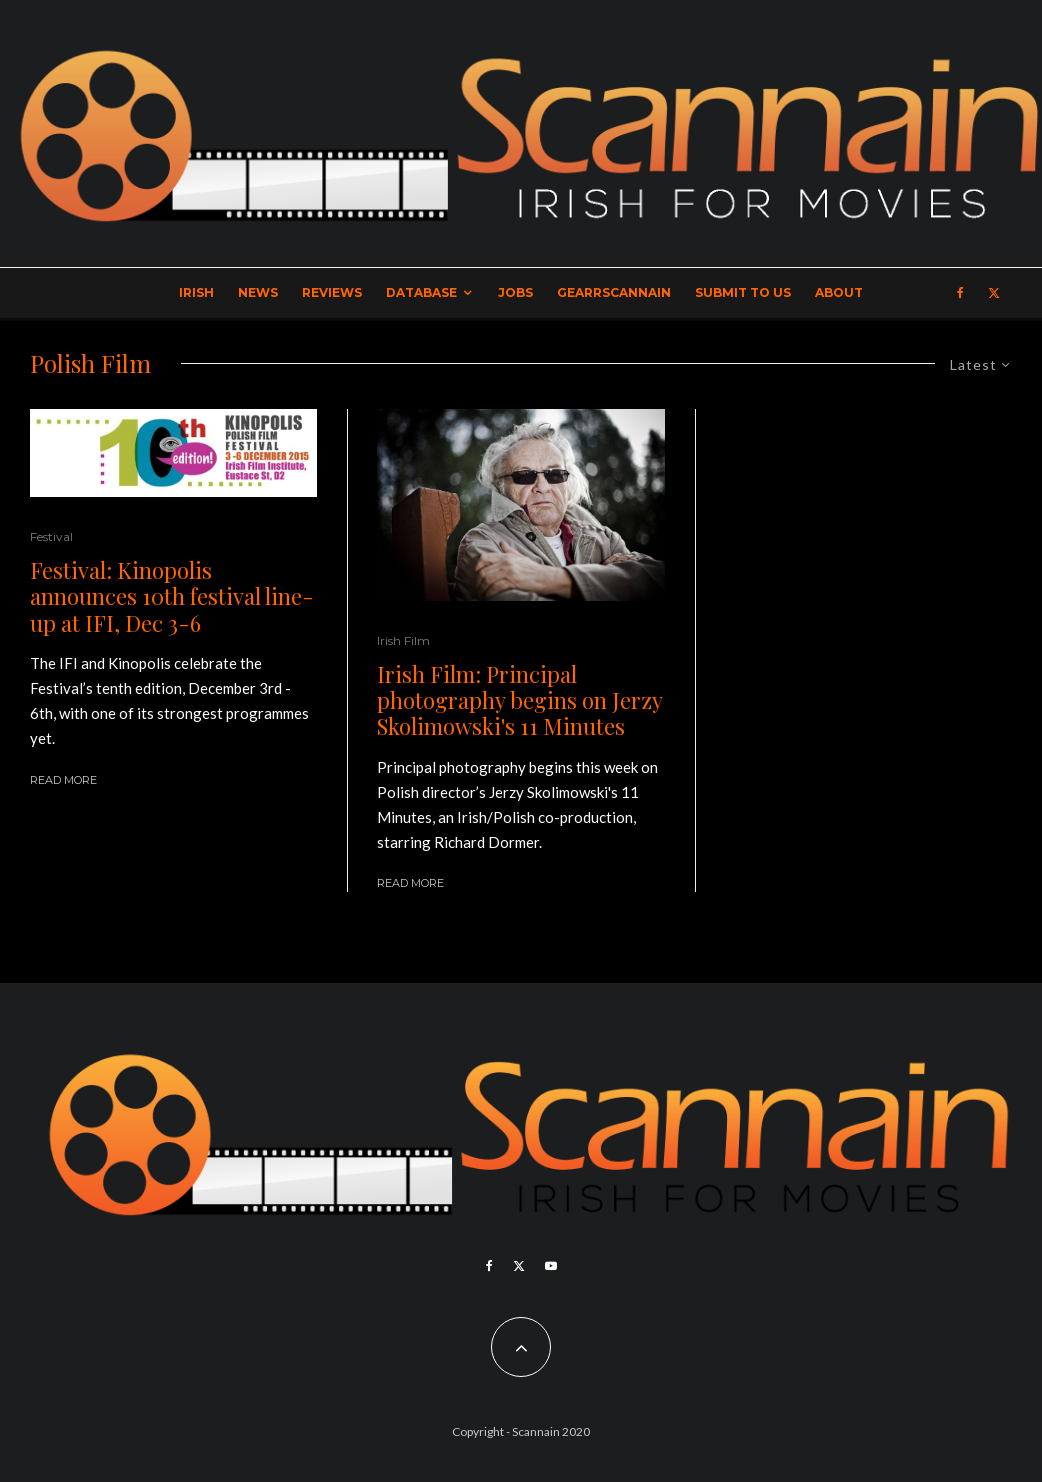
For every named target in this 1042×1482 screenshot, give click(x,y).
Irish (196, 292)
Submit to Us (743, 292)
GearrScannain (614, 292)
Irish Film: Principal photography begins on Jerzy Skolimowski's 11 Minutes (519, 700)
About (839, 292)
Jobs (515, 292)
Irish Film (403, 640)
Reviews (332, 292)
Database (421, 292)
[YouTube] (551, 1266)
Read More (63, 780)
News (258, 292)
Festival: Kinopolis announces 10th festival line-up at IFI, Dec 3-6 (172, 596)
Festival (51, 536)
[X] (994, 293)
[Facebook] (960, 293)
